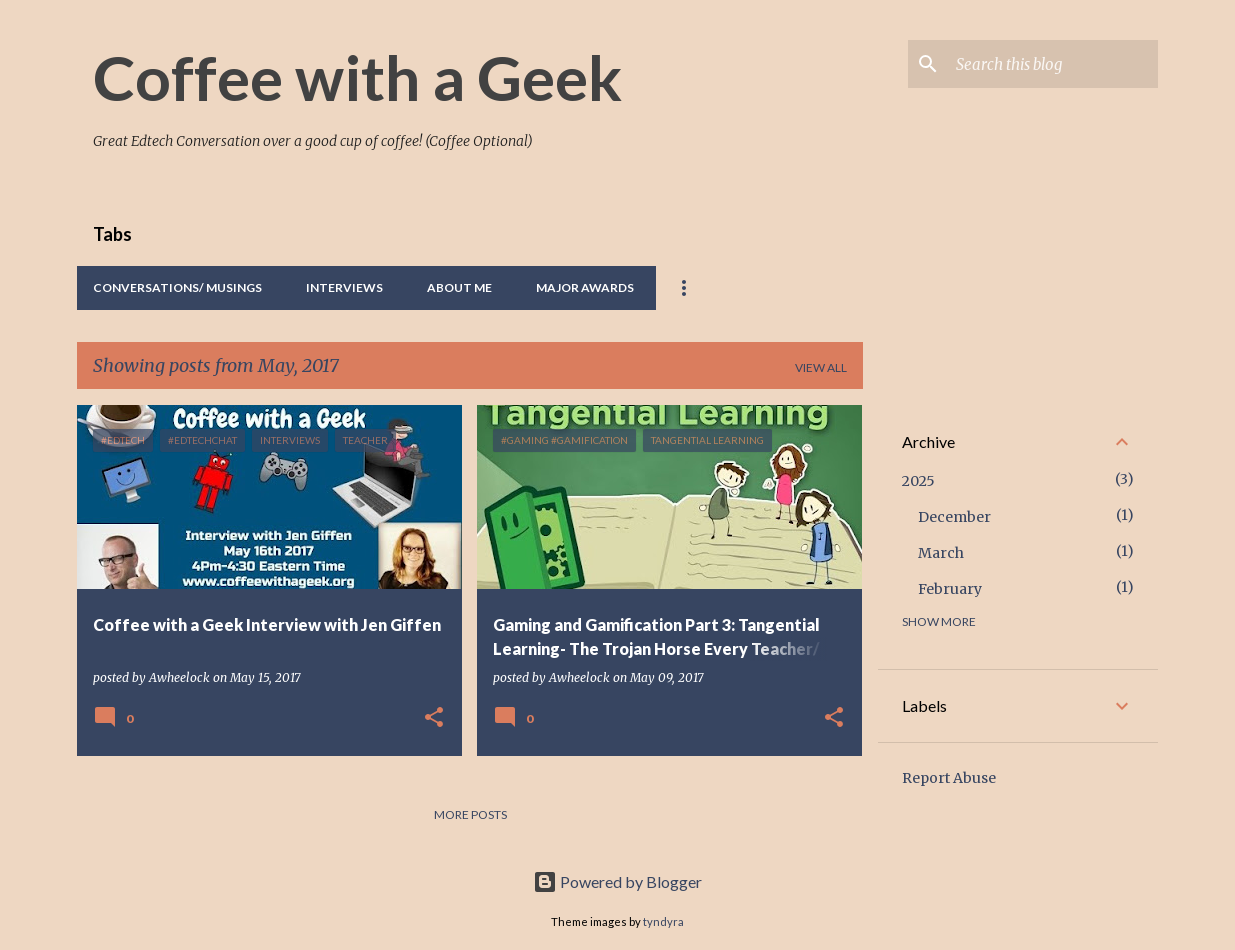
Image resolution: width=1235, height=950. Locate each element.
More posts (470, 814)
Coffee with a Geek (357, 77)
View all (821, 367)
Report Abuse (949, 778)
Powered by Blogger (617, 881)
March (941, 553)
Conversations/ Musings (177, 287)
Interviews (344, 287)
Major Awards (585, 287)
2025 (918, 481)
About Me (459, 287)
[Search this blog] (1053, 64)
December (954, 517)
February (950, 589)
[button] (434, 718)
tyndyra (663, 921)
